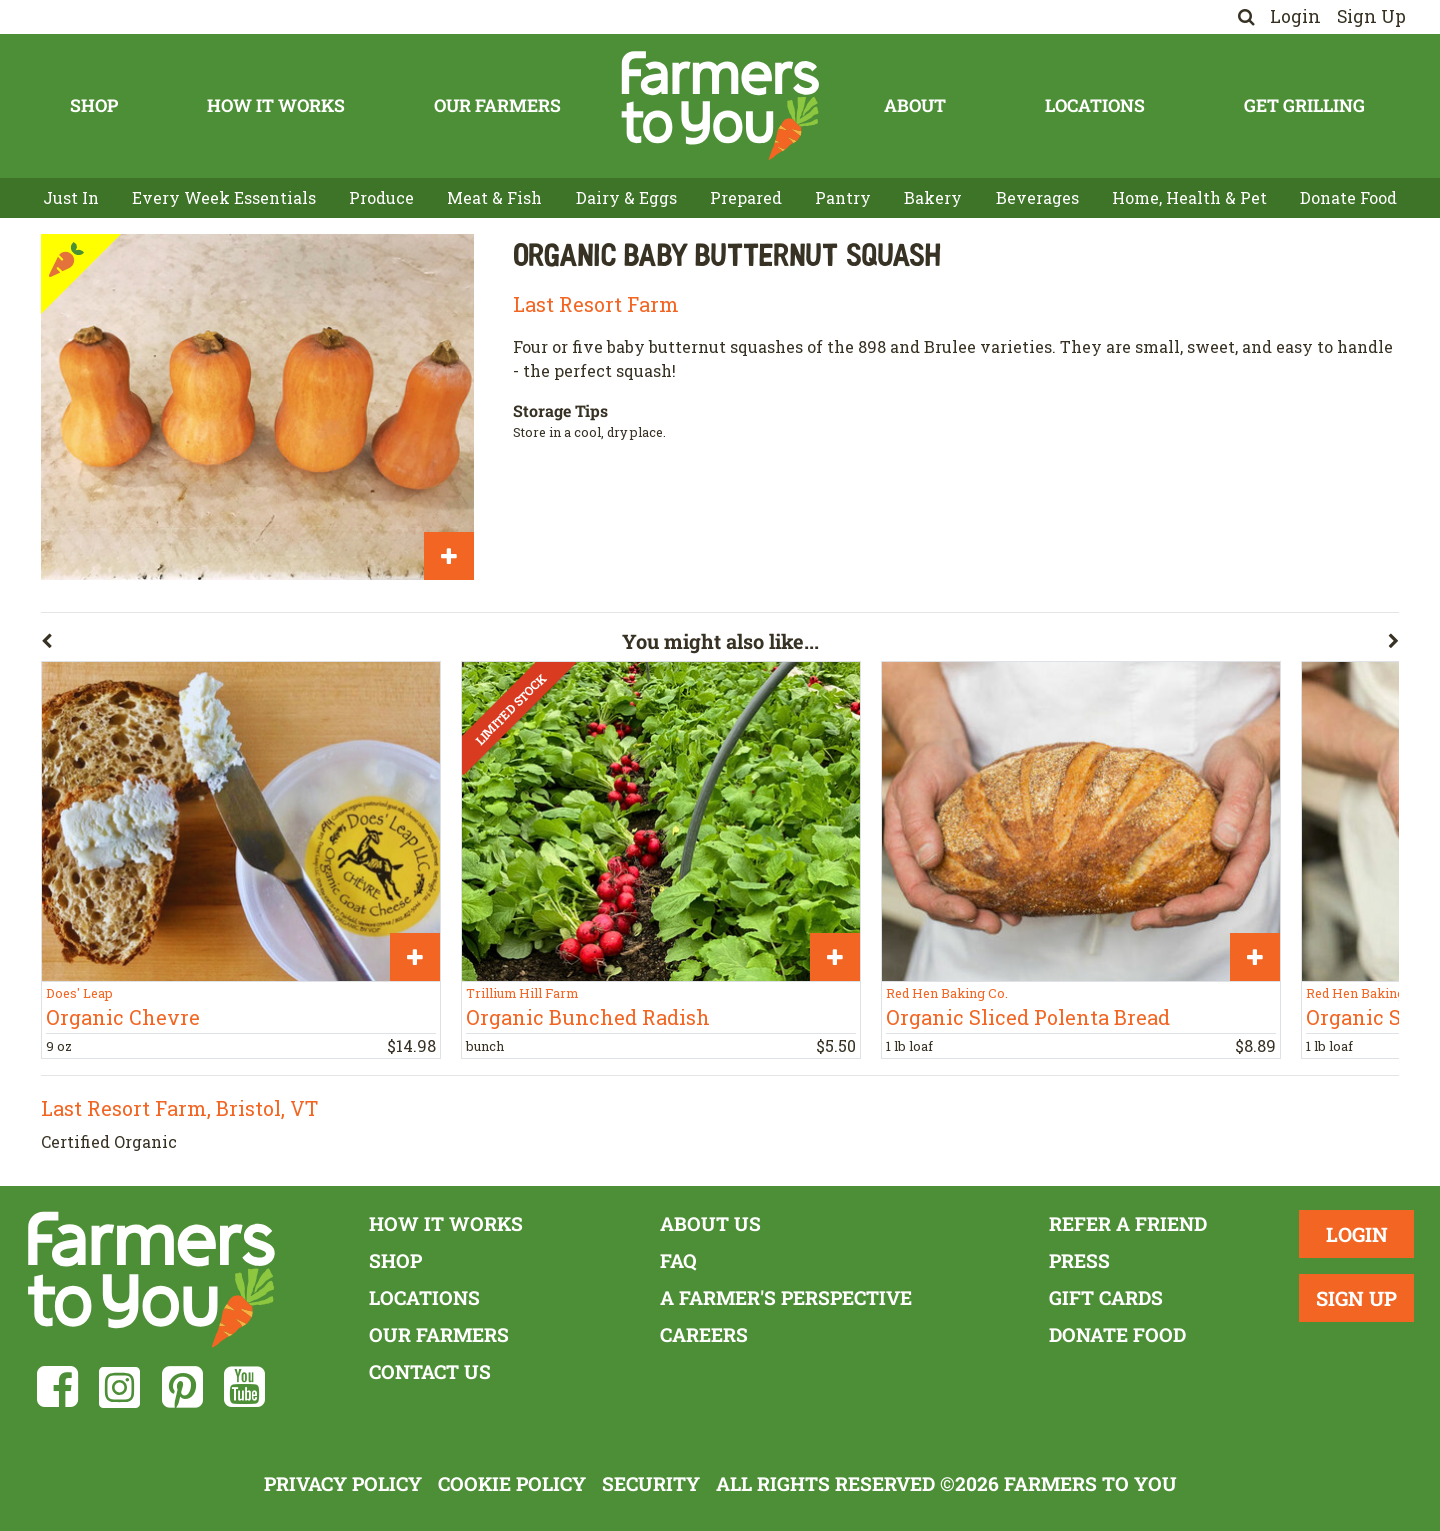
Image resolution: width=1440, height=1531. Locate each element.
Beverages (1037, 197)
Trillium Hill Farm (522, 993)
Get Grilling (1304, 105)
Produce (381, 197)
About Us (710, 1223)
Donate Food (1348, 197)
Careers (704, 1334)
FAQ (678, 1260)
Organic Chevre (123, 1017)
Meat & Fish (494, 197)
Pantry (843, 197)
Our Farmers (497, 105)
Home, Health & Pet (1189, 197)
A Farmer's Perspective (786, 1297)
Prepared (746, 197)
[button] (331, 645)
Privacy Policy (343, 1483)
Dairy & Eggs (626, 197)
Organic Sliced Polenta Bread (1028, 1017)
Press (1079, 1260)
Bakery (933, 197)
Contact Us (430, 1371)
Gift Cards (1106, 1297)
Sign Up (1371, 16)
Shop (94, 105)
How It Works (276, 105)
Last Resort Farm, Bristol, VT (179, 1108)
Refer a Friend (1128, 1223)
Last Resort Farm (596, 304)
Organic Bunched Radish (588, 1017)
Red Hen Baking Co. (947, 993)
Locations (1095, 105)
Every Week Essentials (224, 197)
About (915, 105)
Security (651, 1483)
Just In (71, 197)
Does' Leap (79, 993)
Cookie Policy (512, 1483)
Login (1295, 16)
